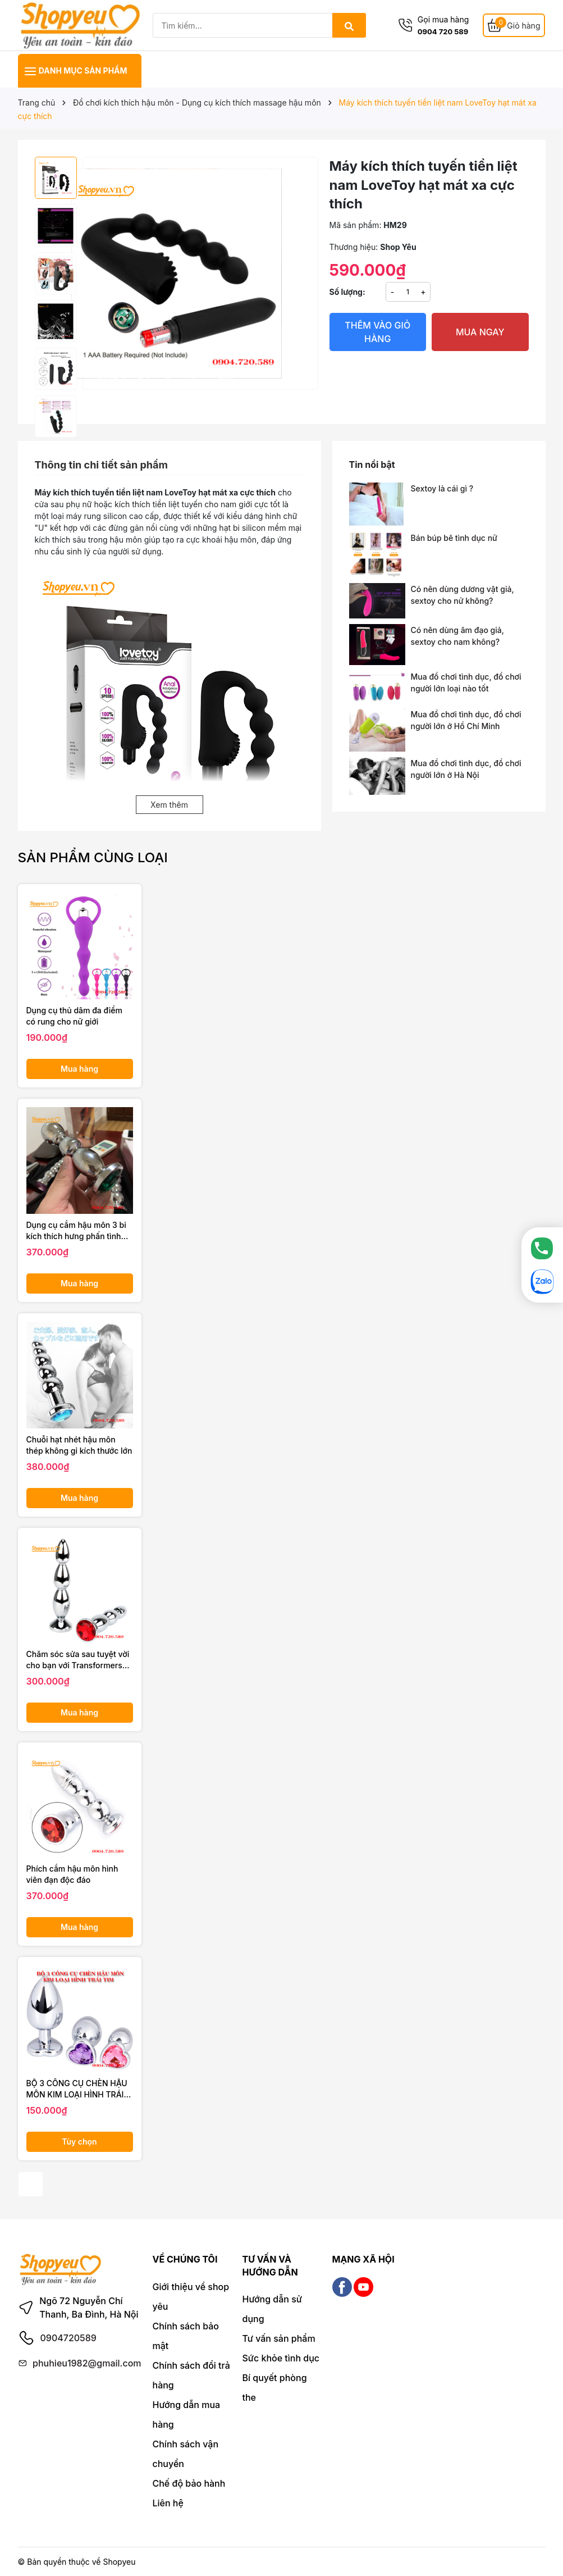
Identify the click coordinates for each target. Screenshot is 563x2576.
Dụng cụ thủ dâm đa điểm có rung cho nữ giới (74, 1015)
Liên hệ (168, 2503)
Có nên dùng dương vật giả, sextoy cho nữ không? (462, 595)
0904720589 (68, 2337)
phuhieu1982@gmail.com (87, 2363)
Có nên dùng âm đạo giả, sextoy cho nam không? (457, 636)
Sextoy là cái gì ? (442, 488)
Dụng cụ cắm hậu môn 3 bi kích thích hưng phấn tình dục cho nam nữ (76, 1230)
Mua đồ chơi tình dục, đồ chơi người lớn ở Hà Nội (466, 769)
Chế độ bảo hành (189, 2483)
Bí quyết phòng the (274, 2387)
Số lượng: (347, 292)
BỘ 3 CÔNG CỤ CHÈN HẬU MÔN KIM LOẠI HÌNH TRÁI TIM (76, 2089)
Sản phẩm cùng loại (93, 857)
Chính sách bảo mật (186, 2335)
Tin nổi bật (372, 464)
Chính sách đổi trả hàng (191, 2375)
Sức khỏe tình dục (281, 2358)
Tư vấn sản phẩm (278, 2338)
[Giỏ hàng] (514, 25)
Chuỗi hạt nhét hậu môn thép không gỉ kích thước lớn (79, 1445)
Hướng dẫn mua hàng (187, 2414)
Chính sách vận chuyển (186, 2453)
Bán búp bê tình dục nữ (454, 538)
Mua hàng (79, 1068)
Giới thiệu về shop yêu (191, 2296)
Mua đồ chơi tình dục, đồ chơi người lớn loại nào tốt (466, 682)
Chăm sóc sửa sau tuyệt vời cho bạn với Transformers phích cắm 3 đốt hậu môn (78, 1660)
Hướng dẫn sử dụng (272, 2308)
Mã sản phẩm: (355, 225)
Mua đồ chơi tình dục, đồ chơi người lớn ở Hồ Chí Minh (466, 720)
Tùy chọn (79, 2141)
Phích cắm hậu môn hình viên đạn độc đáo (72, 1874)
